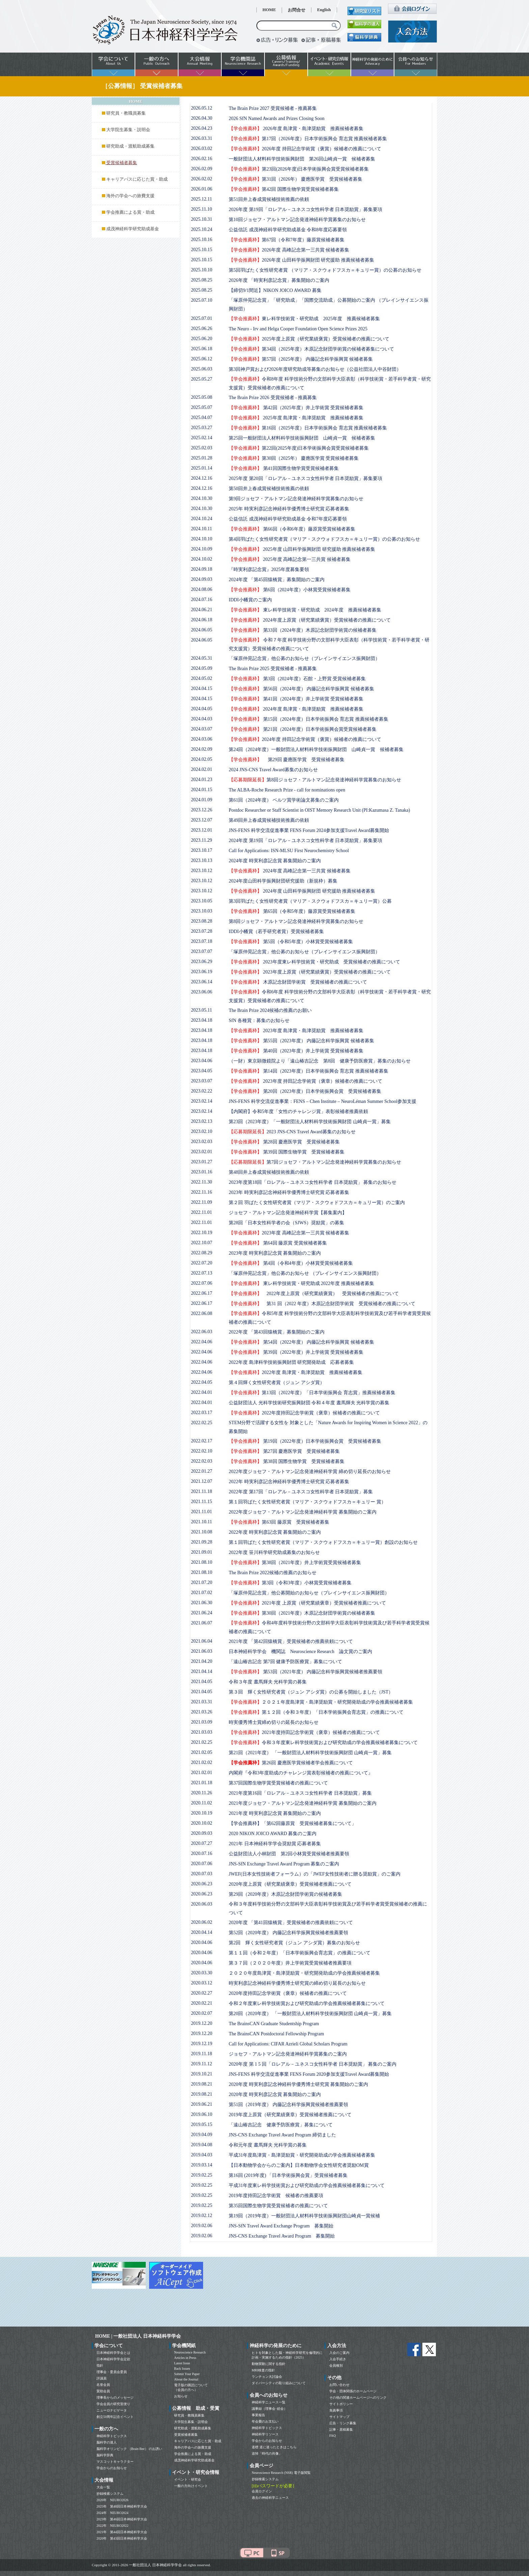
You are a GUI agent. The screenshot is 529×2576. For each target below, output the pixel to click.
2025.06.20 (201, 338)
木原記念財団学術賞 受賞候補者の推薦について (298, 982)
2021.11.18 (201, 1491)
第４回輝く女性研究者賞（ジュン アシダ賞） (277, 1382)
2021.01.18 (201, 1782)
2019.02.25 (201, 2175)
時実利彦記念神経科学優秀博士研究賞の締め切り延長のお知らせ (297, 1983)
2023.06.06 (201, 991)
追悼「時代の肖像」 (267, 2453)
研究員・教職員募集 (126, 113)
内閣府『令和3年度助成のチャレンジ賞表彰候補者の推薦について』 (301, 1772)
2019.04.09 (201, 2134)
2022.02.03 (201, 1461)
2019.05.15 (201, 2124)
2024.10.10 (201, 538)
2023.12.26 (201, 809)
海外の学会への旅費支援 (130, 195)
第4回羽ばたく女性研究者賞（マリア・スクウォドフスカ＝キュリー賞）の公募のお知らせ (324, 539)
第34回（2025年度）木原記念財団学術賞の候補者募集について (311, 349)
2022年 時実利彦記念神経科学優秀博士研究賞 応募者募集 (289, 1481)
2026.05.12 (201, 108)
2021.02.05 (201, 1752)
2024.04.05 (201, 708)
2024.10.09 (201, 548)
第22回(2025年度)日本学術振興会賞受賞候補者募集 (299, 448)
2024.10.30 (201, 498)
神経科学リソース (265, 2434)
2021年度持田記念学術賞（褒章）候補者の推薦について (304, 1732)
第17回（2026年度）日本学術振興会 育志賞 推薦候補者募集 (308, 138)
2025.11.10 (201, 209)
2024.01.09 (201, 799)
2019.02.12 (201, 2215)
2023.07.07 (201, 951)
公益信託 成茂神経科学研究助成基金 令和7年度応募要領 (288, 518)
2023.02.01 (201, 1151)
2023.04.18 (201, 1020)
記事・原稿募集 (341, 2429)
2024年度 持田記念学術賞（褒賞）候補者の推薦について (305, 739)
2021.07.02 (201, 1592)
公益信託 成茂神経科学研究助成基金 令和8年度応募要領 (288, 229)
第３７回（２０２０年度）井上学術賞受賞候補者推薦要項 (290, 1963)
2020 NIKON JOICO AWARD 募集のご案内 (272, 1833)
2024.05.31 (201, 658)
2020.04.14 (201, 1932)
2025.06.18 (201, 348)
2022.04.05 (201, 1382)
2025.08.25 (201, 279)
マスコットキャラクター (115, 2461)
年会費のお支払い (265, 2421)
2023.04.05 (201, 1070)
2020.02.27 (201, 1993)
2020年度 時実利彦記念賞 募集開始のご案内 (275, 2094)
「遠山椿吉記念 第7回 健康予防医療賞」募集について (285, 1661)
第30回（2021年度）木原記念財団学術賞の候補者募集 (302, 1613)
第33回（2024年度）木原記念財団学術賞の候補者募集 (303, 630)
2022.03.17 (201, 1412)
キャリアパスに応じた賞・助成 (137, 179)
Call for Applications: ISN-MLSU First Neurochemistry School (289, 850)
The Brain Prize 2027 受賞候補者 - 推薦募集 (273, 108)
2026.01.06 (201, 188)
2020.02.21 (201, 2003)
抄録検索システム (109, 2493)
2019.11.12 (201, 2063)
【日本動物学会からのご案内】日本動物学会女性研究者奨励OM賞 (299, 2165)
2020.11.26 (201, 1792)
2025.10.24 (201, 229)
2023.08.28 (201, 921)
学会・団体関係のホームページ (353, 2391)
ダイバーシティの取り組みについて (279, 2383)
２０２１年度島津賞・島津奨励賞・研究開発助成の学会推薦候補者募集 (321, 1702)
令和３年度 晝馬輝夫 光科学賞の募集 (268, 1681)
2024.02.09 (201, 749)
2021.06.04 (201, 1641)
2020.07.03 (201, 1873)
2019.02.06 (201, 2225)
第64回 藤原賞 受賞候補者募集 (278, 1243)
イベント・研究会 (187, 2479)
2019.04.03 (201, 2154)
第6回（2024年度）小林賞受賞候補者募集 (290, 589)
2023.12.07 (201, 819)
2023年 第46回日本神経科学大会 (121, 2519)
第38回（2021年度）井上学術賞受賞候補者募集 (295, 1562)
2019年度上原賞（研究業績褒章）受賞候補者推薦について (290, 2114)
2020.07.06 (201, 1863)
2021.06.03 (201, 1651)
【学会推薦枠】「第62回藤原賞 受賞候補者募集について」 (292, 1823)
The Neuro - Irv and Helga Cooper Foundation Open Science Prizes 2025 (298, 328)
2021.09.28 (201, 1542)
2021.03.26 (201, 1711)
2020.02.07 (201, 2013)
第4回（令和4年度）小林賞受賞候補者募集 (291, 1263)
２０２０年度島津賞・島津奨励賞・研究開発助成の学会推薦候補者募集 (304, 1973)
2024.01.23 (201, 779)
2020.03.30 (201, 1972)
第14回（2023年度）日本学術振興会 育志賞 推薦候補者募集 (308, 1071)
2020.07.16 (201, 1853)
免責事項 (336, 2410)
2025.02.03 (201, 447)
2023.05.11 (201, 1010)
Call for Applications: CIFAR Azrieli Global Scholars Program (288, 2043)
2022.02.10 (201, 1451)
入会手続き (337, 2359)
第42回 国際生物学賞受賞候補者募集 (284, 189)
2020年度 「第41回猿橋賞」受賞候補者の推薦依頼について (291, 1922)
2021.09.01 (201, 1552)
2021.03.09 (201, 1722)
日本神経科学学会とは (113, 2353)
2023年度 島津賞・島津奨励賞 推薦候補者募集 (296, 1030)
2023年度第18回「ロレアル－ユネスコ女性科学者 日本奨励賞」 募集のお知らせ (312, 1182)
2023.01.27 (201, 1161)
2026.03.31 (201, 138)
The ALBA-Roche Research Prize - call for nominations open (287, 789)
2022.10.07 (201, 1242)
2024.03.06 (201, 739)
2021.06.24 (201, 1612)
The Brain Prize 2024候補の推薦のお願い (270, 1010)
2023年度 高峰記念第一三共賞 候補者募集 (289, 1232)
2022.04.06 (201, 1341)
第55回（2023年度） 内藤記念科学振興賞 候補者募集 (301, 1040)
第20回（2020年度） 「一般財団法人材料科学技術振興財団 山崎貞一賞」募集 (310, 2013)
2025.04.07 (201, 417)
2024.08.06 (201, 589)
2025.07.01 (201, 318)
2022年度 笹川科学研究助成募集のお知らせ (274, 1552)
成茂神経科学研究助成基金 (132, 229)
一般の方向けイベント (191, 2486)
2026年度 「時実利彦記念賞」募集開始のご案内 (279, 280)
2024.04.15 (201, 688)
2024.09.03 (201, 579)
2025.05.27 (201, 379)
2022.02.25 (201, 1422)
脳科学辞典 (104, 2455)
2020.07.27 (201, 1843)
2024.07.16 (201, 599)
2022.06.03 (201, 1331)
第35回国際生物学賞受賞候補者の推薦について (278, 2205)
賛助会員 (103, 2391)
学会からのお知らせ (111, 2468)
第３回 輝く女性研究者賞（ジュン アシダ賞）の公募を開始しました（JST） (311, 1692)
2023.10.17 (201, 850)
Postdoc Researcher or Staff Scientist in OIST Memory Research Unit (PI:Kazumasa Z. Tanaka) (319, 810)
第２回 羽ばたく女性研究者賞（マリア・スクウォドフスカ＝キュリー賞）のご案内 (317, 1202)
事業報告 (258, 2415)
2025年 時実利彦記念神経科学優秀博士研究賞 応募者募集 (289, 508)
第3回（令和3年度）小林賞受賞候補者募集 (290, 1582)
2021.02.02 (201, 1762)
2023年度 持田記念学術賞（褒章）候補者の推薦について (305, 1081)
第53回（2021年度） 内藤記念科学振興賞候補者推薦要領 (305, 1671)
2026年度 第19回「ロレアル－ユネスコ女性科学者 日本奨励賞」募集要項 (305, 209)
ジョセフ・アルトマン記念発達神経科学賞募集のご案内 (288, 2054)
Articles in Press (185, 2358)
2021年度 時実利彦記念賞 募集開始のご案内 (275, 1813)
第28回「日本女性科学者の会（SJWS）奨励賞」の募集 (286, 1222)
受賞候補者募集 (186, 2434)
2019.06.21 (201, 2104)
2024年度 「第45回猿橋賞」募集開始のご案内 (277, 579)
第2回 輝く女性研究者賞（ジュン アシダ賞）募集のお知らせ (294, 1942)
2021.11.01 (201, 1511)
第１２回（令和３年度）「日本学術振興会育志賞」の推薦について (316, 1712)
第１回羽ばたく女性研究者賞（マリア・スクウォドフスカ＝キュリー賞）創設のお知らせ (323, 1542)
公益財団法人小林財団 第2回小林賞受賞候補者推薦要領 (289, 1853)
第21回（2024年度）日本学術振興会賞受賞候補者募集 (303, 729)
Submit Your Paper (187, 2374)
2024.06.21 (201, 609)
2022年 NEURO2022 (112, 2525)
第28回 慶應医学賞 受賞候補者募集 (284, 1141)
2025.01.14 (201, 468)
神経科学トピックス (111, 2436)
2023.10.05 (201, 900)
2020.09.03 (201, 1833)
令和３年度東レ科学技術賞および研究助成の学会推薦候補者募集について (323, 1742)
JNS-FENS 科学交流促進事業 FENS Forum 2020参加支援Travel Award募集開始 (309, 2074)
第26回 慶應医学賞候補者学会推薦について (291, 1762)
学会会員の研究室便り (113, 2404)
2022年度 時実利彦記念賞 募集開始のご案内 (275, 1532)
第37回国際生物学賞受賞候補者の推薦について (278, 1783)
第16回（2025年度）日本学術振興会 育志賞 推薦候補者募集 (308, 427)
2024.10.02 (201, 559)
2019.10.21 (201, 2073)
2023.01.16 (201, 1171)
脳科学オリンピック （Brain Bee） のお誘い (129, 2449)
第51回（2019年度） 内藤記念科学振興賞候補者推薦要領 (288, 2104)
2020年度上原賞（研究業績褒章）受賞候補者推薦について (290, 1884)
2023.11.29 (201, 840)
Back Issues (182, 2368)
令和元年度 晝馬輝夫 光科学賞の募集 (268, 2145)
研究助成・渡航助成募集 (130, 146)
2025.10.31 (201, 219)
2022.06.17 (201, 1293)
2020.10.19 (201, 1813)
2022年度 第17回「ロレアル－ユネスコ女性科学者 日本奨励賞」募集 (301, 1491)
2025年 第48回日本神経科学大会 (121, 2506)
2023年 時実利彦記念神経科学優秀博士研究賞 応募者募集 (289, 1192)
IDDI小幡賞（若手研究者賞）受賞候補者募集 (276, 931)
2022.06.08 (201, 1313)
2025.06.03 (201, 368)
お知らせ (181, 2396)
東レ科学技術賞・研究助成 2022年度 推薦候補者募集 (301, 1283)
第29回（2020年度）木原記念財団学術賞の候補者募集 (285, 1894)
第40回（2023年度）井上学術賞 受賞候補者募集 (296, 1050)
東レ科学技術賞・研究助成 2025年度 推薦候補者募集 (304, 318)
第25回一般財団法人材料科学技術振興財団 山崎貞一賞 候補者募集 (302, 438)
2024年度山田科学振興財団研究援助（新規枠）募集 (283, 880)
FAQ (332, 2435)
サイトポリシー (341, 2404)
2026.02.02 (201, 178)
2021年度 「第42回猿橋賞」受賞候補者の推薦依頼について (291, 1641)
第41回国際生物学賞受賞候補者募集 (284, 468)
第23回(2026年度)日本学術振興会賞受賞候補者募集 (299, 169)
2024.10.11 (201, 528)
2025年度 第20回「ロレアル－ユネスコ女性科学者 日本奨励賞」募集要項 (305, 478)
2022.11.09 (201, 1202)
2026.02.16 (201, 158)
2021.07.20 (201, 1582)
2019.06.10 (201, 2114)
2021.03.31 (201, 1701)
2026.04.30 (201, 118)
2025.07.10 (201, 300)
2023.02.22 (201, 1091)
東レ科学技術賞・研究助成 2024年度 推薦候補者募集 (305, 609)
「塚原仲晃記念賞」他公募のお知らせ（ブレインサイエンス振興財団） (304, 658)
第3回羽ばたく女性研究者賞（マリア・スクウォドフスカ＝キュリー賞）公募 (310, 901)
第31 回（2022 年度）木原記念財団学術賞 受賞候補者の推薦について (322, 1303)
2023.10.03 (201, 910)
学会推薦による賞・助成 (130, 212)
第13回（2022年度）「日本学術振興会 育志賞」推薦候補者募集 (312, 1392)
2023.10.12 (201, 870)
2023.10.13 (201, 860)
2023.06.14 (201, 981)
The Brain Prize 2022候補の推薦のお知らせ (272, 1572)
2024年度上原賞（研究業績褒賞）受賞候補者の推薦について (310, 620)
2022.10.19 (201, 1232)
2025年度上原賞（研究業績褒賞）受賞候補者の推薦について (309, 338)
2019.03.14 (201, 2164)
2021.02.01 (201, 1772)
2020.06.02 (201, 1922)
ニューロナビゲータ (111, 2410)
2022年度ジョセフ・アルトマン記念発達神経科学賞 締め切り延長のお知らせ (310, 1471)
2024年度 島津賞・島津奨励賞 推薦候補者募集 (296, 709)
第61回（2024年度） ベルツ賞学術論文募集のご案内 (284, 800)
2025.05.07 (201, 407)
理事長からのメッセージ (115, 2397)
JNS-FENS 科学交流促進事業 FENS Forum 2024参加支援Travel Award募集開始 (309, 830)
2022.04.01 (201, 1392)
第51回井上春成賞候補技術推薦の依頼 (269, 199)
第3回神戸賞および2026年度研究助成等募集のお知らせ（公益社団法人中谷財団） (315, 369)
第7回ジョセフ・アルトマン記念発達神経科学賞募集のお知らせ (315, 1162)
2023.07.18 (201, 941)
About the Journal (186, 2379)
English (324, 9)
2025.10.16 (201, 239)
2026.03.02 (201, 148)
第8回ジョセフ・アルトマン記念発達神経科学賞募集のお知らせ (315, 779)
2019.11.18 (201, 2053)
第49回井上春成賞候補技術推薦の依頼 (269, 820)
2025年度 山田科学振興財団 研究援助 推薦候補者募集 (302, 549)
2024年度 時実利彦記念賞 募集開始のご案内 (275, 860)
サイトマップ (339, 2417)
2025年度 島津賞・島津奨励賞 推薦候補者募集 (296, 417)
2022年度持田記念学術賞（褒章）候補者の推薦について (304, 1412)
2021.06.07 (201, 1622)
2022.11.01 (201, 1212)
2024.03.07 (201, 728)
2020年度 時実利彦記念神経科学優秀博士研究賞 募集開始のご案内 (298, 2084)
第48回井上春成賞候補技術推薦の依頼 (269, 1172)
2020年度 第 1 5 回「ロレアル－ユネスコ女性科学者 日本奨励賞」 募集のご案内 (312, 2064)
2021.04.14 (201, 1671)
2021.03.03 (201, 1732)
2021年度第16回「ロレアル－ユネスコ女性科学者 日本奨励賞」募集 (300, 1793)
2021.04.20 (201, 1661)
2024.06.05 (201, 629)
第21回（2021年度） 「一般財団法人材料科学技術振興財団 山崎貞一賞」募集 (310, 1752)
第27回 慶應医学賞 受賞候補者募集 (284, 1451)
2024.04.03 (201, 718)
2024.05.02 (201, 678)
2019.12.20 (201, 2023)
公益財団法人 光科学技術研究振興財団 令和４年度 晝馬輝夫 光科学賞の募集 (309, 1402)
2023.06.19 (201, 971)
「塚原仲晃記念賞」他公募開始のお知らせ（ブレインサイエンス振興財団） (309, 1592)
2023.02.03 (201, 1141)
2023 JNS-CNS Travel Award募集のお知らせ (292, 1131)
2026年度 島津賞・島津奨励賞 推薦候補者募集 (296, 128)
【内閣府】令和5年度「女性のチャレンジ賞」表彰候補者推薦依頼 (298, 1111)
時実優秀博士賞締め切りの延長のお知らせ (273, 1722)
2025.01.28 (201, 457)
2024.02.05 (201, 759)
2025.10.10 (201, 269)
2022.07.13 (201, 1273)
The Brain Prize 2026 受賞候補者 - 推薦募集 (273, 397)
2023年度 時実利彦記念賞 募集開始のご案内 (275, 1253)
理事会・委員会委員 (111, 2372)
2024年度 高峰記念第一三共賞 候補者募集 (290, 870)
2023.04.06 (201, 1060)
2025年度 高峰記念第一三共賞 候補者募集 (290, 559)
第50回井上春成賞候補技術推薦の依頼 (269, 488)
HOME (269, 9)
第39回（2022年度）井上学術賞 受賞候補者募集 (296, 1352)
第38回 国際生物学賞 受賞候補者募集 (286, 1461)
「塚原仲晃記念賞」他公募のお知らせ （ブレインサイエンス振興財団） (305, 1273)
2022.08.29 (201, 1252)
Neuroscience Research (190, 2352)
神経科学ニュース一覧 (268, 2402)
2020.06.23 (201, 1883)
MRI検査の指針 (263, 2370)
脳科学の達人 (106, 2442)
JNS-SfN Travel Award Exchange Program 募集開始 (281, 2225)
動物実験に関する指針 (268, 2364)
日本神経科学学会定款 (113, 2359)
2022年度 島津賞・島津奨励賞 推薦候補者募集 (295, 1372)
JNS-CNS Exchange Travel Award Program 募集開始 (282, 2236)
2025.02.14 (201, 437)
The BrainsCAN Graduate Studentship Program (274, 2023)
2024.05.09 (201, 668)
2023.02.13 (201, 1121)
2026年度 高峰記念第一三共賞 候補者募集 (289, 249)
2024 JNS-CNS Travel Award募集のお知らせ (273, 769)
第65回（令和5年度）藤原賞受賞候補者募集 (292, 911)
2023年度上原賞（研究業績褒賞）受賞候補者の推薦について (310, 972)
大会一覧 (103, 2487)
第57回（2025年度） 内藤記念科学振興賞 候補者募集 (301, 359)
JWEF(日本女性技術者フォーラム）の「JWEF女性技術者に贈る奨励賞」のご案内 (314, 1874)
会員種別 (336, 2365)
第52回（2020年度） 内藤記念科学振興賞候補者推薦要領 (288, 1932)
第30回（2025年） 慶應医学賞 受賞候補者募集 (294, 458)
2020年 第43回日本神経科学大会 (121, 2538)
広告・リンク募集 (342, 2423)
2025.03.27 (201, 427)
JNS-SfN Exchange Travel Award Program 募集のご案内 (284, 1863)
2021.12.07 (201, 1481)
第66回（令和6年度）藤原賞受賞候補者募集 (292, 529)
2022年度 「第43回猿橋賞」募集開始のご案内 (277, 1332)
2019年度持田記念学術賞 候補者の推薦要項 (276, 2195)
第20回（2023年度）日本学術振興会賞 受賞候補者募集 (305, 1091)
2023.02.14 (201, 1101)
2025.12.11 (201, 199)
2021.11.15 (201, 1501)
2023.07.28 (201, 931)
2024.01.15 (201, 789)
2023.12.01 (201, 830)
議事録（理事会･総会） (269, 2408)
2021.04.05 (201, 1681)
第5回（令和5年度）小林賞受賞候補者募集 (291, 941)
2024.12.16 (201, 478)
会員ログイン (262, 2491)
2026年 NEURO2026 (112, 2500)
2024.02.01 (201, 769)
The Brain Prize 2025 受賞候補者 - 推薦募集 (273, 668)
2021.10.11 (201, 1521)
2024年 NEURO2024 (112, 2513)
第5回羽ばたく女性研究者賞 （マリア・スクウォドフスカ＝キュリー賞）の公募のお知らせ (325, 270)
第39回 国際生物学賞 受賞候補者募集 (286, 1152)
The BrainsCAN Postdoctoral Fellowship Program (276, 2033)
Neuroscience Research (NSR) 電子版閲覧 (281, 2473)
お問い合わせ (339, 2385)
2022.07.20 (201, 1262)
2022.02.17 (201, 1440)
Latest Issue (182, 2363)
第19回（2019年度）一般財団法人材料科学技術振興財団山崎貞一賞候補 (304, 2215)
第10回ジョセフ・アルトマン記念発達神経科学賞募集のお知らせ (297, 219)
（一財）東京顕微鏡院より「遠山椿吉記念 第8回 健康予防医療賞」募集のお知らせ (320, 1061)
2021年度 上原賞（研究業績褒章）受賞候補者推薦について (307, 1603)
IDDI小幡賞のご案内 (250, 599)
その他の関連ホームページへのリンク (358, 2397)
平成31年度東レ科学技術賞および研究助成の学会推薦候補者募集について (307, 2185)
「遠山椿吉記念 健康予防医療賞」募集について (281, 2124)
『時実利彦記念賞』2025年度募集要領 (269, 569)
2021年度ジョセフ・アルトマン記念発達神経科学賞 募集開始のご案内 (303, 1803)
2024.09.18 (201, 569)
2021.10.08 (201, 1531)
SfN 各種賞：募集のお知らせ (259, 1020)
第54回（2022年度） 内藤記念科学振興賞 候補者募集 (301, 1342)
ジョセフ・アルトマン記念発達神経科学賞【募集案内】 (288, 1212)
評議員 (101, 2378)
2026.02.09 (201, 168)
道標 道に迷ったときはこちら (274, 2447)
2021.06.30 (201, 1602)
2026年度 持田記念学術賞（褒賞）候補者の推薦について (305, 148)
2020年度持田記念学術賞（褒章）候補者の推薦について (288, 1993)
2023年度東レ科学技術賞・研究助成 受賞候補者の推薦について (314, 961)
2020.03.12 (201, 1982)
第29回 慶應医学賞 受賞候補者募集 (286, 759)
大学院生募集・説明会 (128, 129)
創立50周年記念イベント (115, 2417)
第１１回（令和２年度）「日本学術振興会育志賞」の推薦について (299, 1952)
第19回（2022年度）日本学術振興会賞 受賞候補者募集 (305, 1441)
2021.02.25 (201, 1742)
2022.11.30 (201, 1182)
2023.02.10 (201, 1131)
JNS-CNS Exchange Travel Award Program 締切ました (282, 2134)
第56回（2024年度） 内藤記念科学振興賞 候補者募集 (301, 688)
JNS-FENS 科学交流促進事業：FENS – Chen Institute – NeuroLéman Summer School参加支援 (322, 1101)
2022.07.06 (201, 1283)
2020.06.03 (201, 1904)
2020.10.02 (201, 1823)
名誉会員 (103, 2385)
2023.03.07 (201, 1080)
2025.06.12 (201, 358)
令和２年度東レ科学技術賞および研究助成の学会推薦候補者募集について (307, 2003)
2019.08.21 (201, 2084)
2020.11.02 (201, 1802)
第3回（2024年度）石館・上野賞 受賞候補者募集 (297, 678)
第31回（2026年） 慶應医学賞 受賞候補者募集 (295, 179)
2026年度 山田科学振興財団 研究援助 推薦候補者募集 (301, 260)
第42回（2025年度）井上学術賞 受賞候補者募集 (296, 407)
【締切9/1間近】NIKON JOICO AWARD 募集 (275, 290)
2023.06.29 (201, 961)
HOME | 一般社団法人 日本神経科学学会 (138, 2336)
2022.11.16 (201, 1192)
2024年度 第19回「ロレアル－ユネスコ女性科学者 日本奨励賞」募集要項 (305, 840)
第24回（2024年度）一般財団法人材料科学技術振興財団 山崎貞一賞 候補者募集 (316, 749)
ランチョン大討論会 (267, 2376)
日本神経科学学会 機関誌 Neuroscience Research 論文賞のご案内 (300, 1651)
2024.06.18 (201, 619)
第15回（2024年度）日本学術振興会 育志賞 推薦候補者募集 (308, 719)
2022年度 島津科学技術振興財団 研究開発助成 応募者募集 (291, 1362)
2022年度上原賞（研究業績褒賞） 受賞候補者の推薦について (314, 1293)
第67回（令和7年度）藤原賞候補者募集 (286, 239)
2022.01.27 (201, 1471)
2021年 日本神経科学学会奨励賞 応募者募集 (275, 1843)
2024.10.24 (201, 518)
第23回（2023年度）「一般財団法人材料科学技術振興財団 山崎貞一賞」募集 (310, 1121)
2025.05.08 (201, 397)
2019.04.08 (201, 2144)
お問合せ (296, 10)
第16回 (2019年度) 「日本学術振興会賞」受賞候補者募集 (288, 2175)
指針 (99, 2365)
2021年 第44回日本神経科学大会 (121, 2532)
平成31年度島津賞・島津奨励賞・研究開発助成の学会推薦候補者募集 (302, 2155)
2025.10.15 (201, 249)
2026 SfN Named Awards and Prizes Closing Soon (277, 118)
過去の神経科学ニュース (270, 2497)
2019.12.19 (201, 2043)
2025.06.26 (201, 328)
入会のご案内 (339, 2353)
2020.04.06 (201, 1942)
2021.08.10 (201, 1562)
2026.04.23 (201, 128)
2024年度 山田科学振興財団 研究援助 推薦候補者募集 (302, 891)
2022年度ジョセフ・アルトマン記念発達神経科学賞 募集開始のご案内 (303, 1512)
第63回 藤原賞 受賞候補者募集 (279, 1522)
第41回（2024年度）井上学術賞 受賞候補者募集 (296, 698)
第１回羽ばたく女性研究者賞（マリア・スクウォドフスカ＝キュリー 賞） (307, 1501)
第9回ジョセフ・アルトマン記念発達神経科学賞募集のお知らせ (296, 498)
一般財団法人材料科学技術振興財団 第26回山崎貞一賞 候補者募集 (302, 158)
